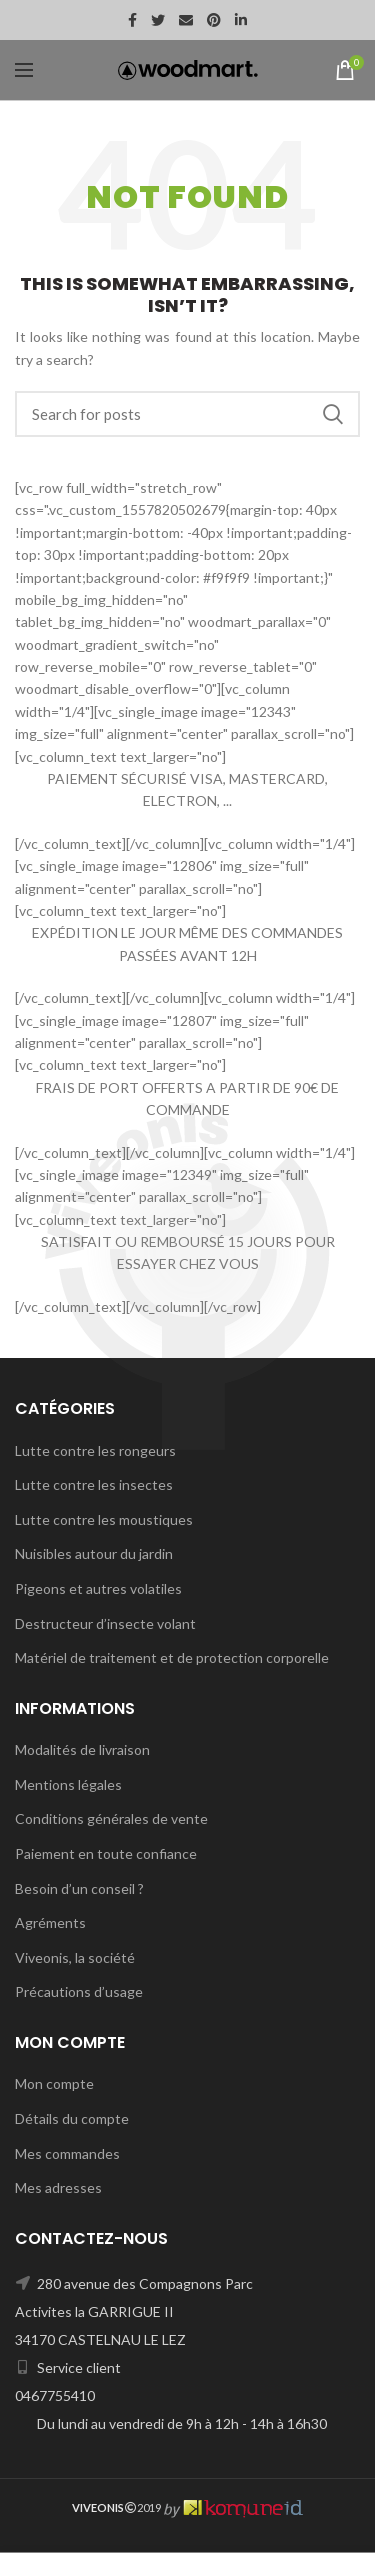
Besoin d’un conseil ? (79, 1888)
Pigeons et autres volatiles (98, 1588)
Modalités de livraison (82, 1749)
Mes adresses (58, 2187)
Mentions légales (68, 1784)
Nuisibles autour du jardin (94, 1553)
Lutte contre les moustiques (104, 1519)
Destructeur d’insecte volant (105, 1623)
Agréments (50, 1922)
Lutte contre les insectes (94, 1484)
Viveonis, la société (75, 1957)
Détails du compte (72, 2118)
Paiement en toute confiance (106, 1853)
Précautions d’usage (79, 1991)
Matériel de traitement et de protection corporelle (172, 1657)
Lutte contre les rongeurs (95, 1450)
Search (333, 414)
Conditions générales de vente (111, 1818)
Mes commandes (67, 2153)
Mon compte (54, 2083)
